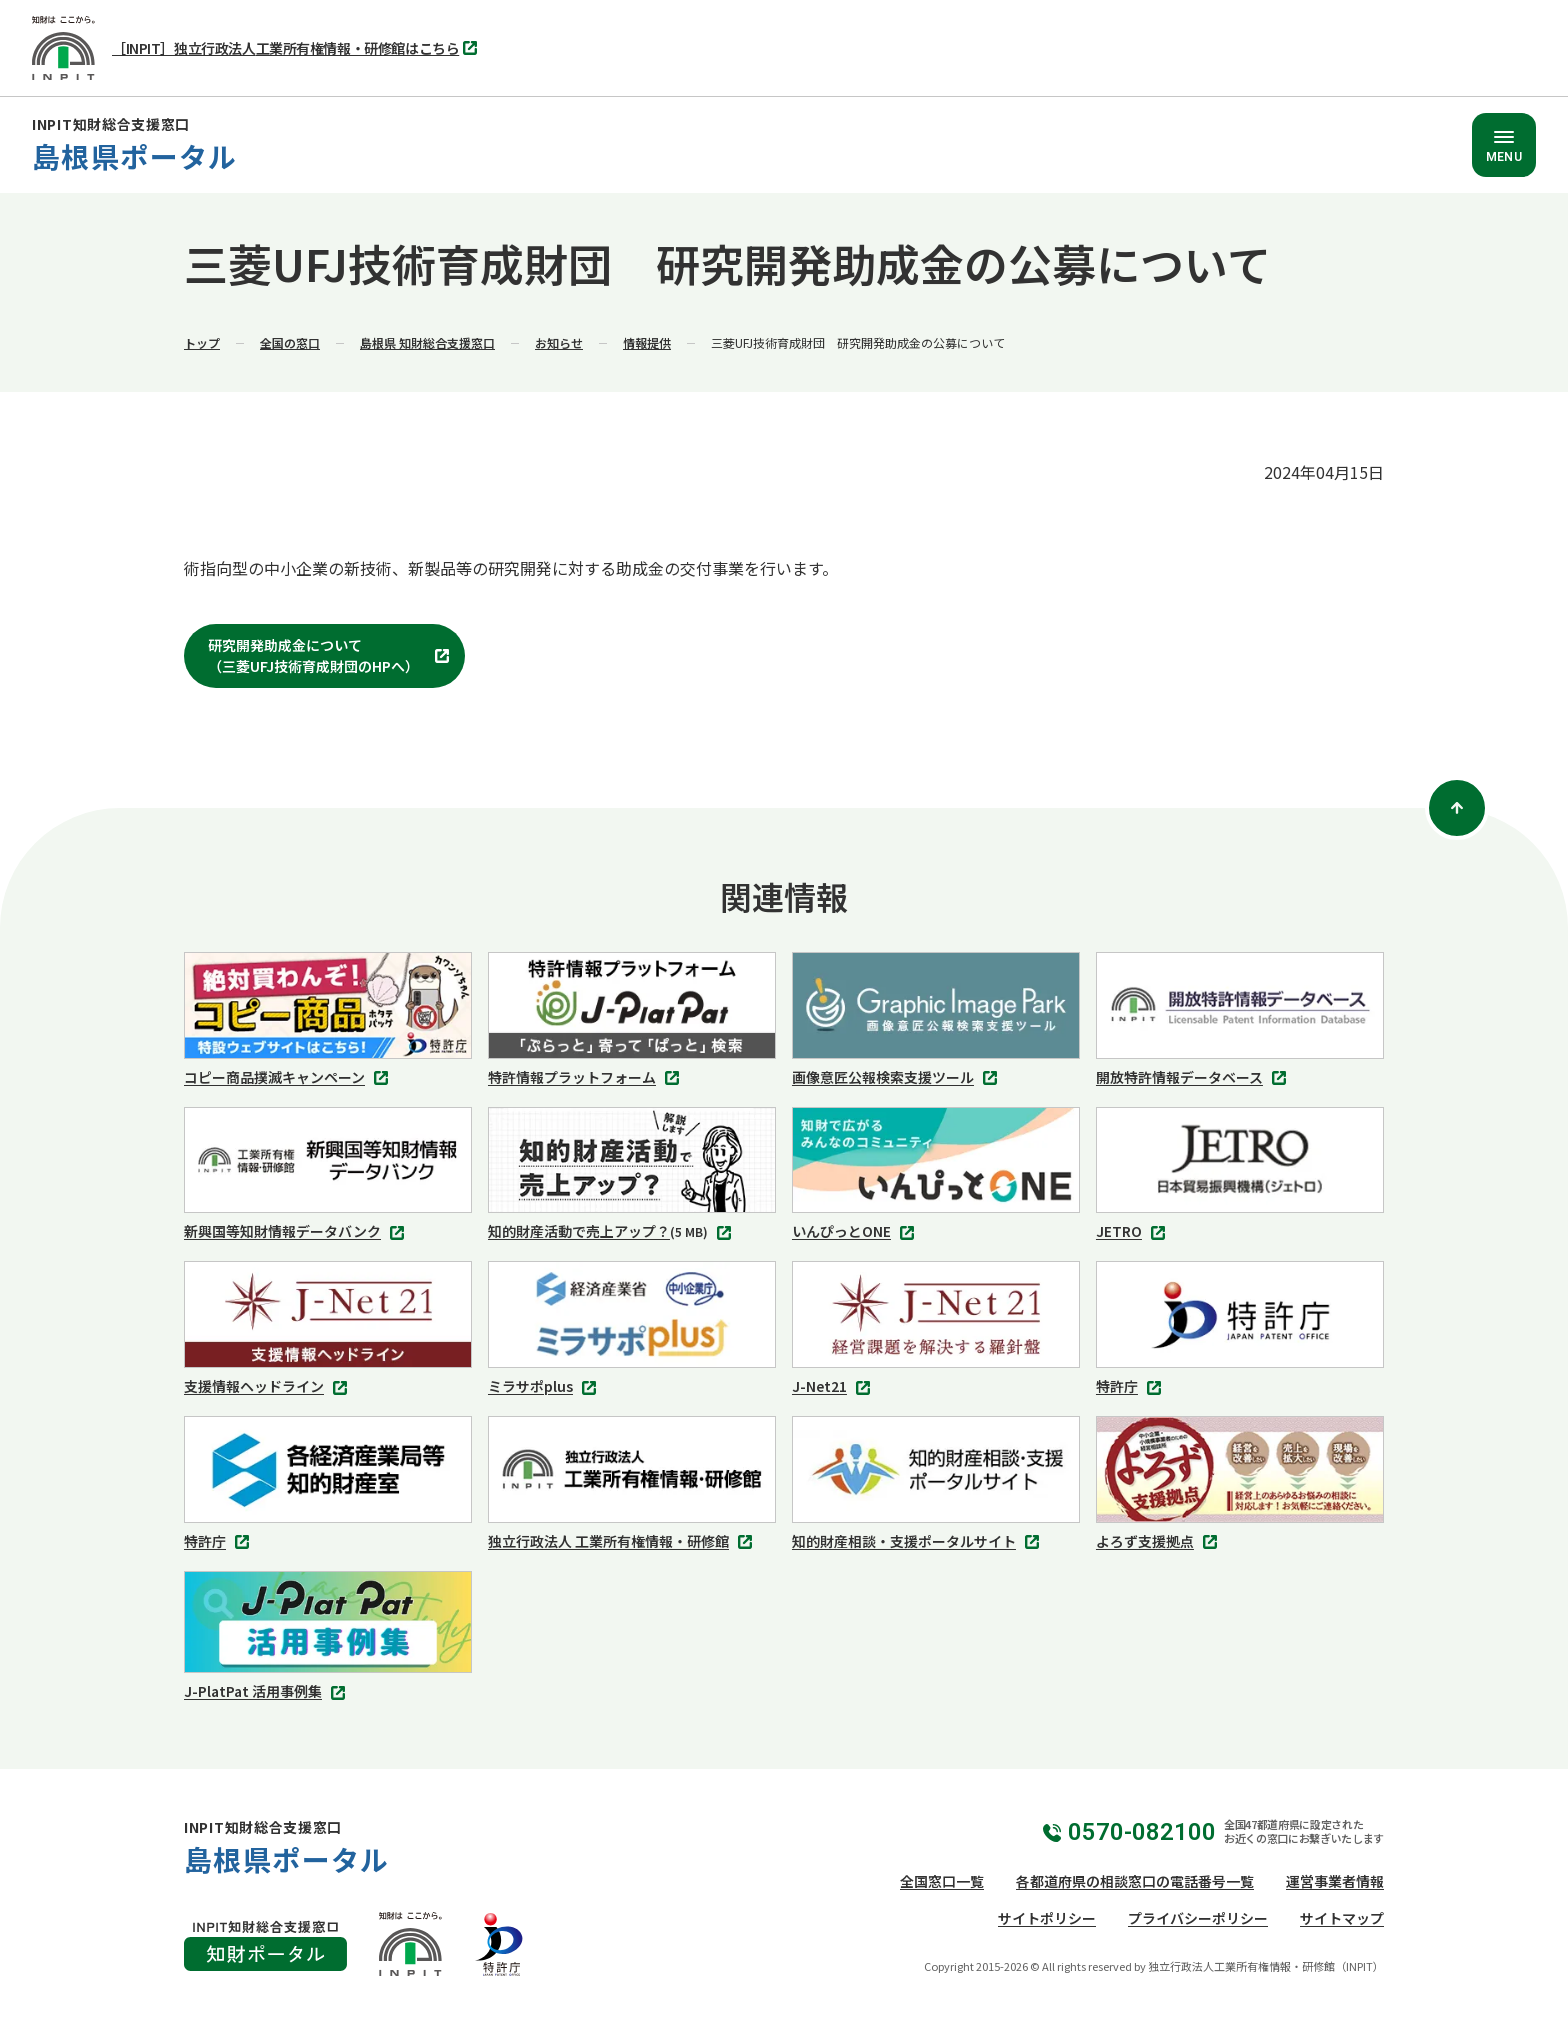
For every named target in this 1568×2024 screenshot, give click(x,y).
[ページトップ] (1457, 808)
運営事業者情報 (1335, 1881)
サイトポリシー (1047, 1918)
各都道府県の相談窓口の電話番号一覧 (1135, 1881)
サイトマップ (1342, 1918)
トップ (202, 342)
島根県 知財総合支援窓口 (427, 342)
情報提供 (647, 342)
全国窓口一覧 (942, 1881)
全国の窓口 (290, 342)
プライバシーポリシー (1198, 1918)
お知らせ (559, 342)
